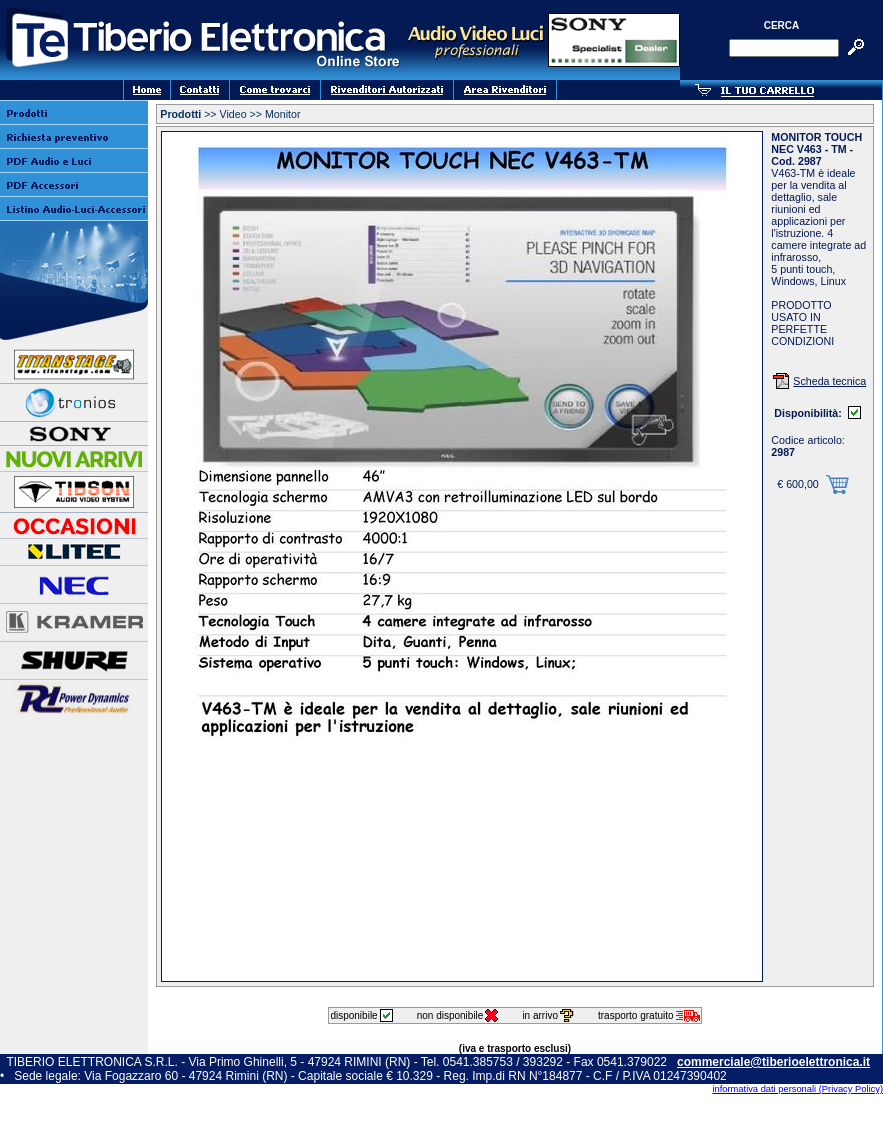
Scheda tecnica (829, 381)
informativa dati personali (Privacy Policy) (797, 1089)
